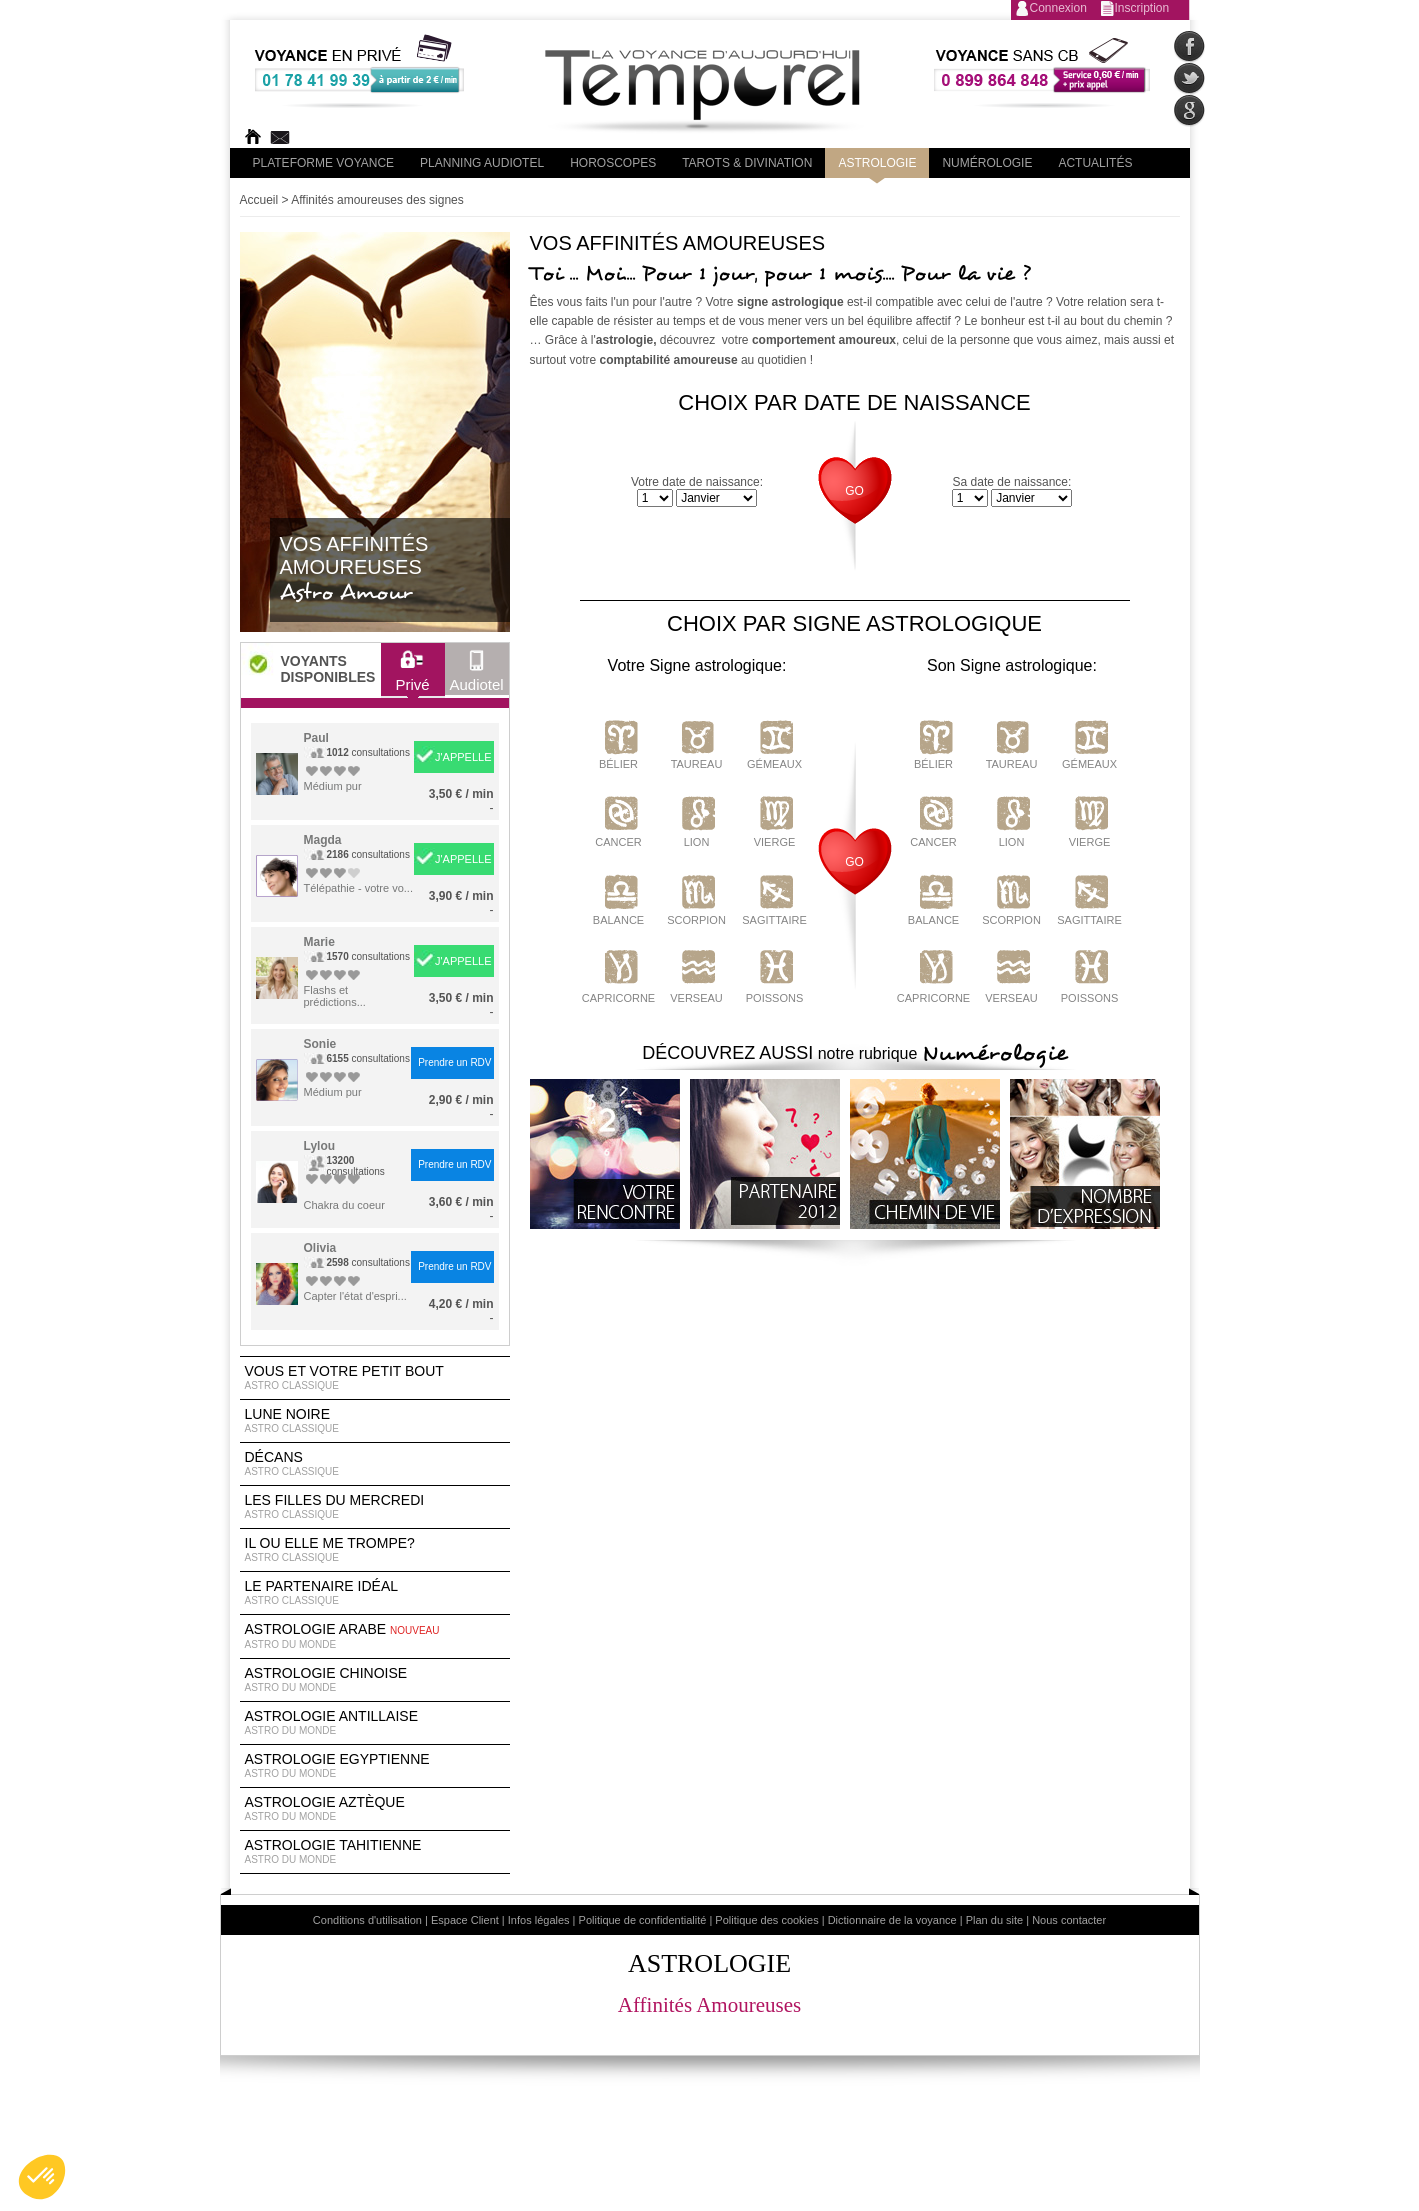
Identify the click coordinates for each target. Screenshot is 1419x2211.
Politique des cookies (766, 1920)
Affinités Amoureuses (709, 2005)
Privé (412, 676)
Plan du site (994, 1920)
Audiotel (477, 676)
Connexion (1058, 8)
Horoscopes (613, 163)
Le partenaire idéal (375, 1593)
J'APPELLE (463, 757)
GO (854, 491)
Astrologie (877, 163)
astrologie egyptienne (375, 1766)
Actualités (1095, 163)
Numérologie (987, 163)
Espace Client (465, 1920)
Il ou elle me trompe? (375, 1550)
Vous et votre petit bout (375, 1378)
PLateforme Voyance (324, 163)
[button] (42, 2177)
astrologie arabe (375, 1636)
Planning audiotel (482, 163)
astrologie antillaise (375, 1723)
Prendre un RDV (454, 1062)
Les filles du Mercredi (375, 1507)
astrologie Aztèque (375, 1809)
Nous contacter (1069, 1920)
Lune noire (375, 1421)
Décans (375, 1464)
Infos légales (539, 1920)
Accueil (259, 200)
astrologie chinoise (375, 1680)
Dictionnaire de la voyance (892, 1920)
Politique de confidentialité (643, 1920)
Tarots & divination (747, 163)
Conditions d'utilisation (367, 1920)
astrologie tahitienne (375, 1852)
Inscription (1142, 8)
